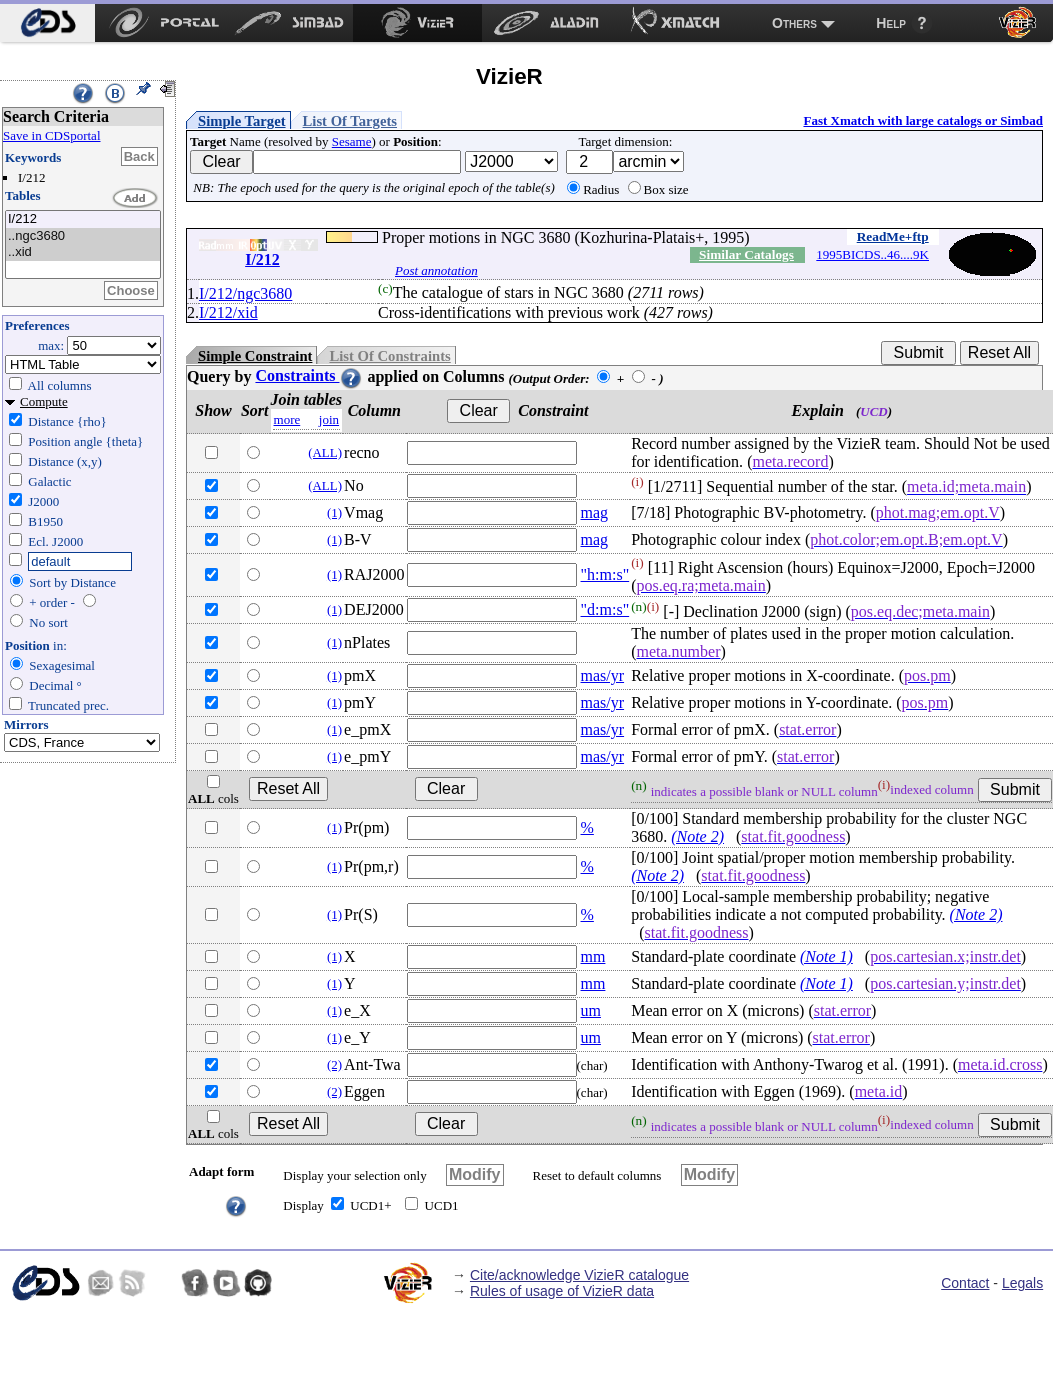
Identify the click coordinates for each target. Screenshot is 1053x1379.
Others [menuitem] (794, 23)
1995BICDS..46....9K (872, 254)
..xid (83, 252)
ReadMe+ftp (893, 236)
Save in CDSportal (52, 135)
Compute (44, 401)
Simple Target (242, 121)
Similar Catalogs (746, 254)
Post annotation (436, 270)
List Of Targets (350, 121)
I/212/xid (228, 312)
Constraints (309, 375)
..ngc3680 (83, 236)
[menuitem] (47, 23)
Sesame (352, 141)
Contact (965, 1283)
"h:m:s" (605, 574)
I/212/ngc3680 (245, 293)
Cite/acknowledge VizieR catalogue (579, 1275)
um (591, 1010)
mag (595, 512)
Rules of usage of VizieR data (562, 1291)
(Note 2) (697, 836)
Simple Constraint (255, 356)
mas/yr (603, 675)
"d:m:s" (605, 609)
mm (593, 956)
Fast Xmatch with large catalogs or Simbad (923, 120)
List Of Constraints (389, 356)
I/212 (83, 219)
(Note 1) (826, 956)
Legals (1022, 1283)
